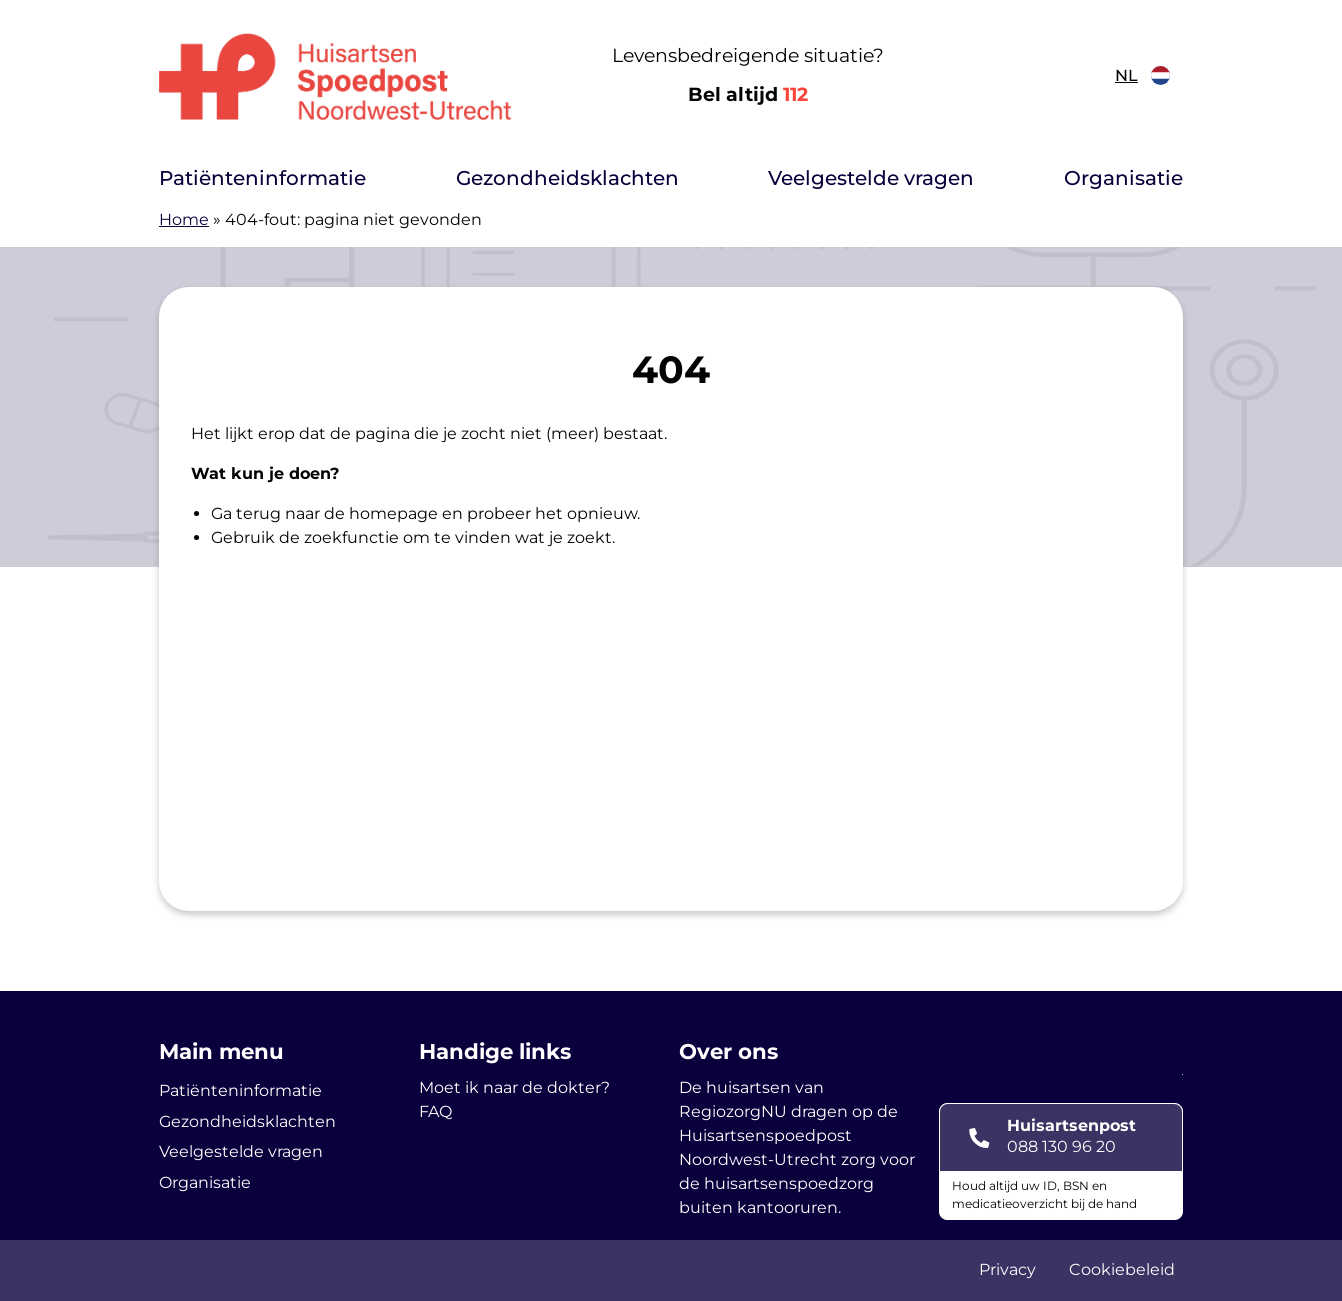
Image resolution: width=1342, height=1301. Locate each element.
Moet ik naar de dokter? (514, 1087)
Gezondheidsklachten (567, 178)
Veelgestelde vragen (871, 178)
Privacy (1007, 1269)
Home (184, 219)
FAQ (435, 1111)
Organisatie (1123, 178)
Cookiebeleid (1122, 1269)
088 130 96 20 (1061, 1146)
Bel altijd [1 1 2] (748, 94)
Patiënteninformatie (262, 178)
